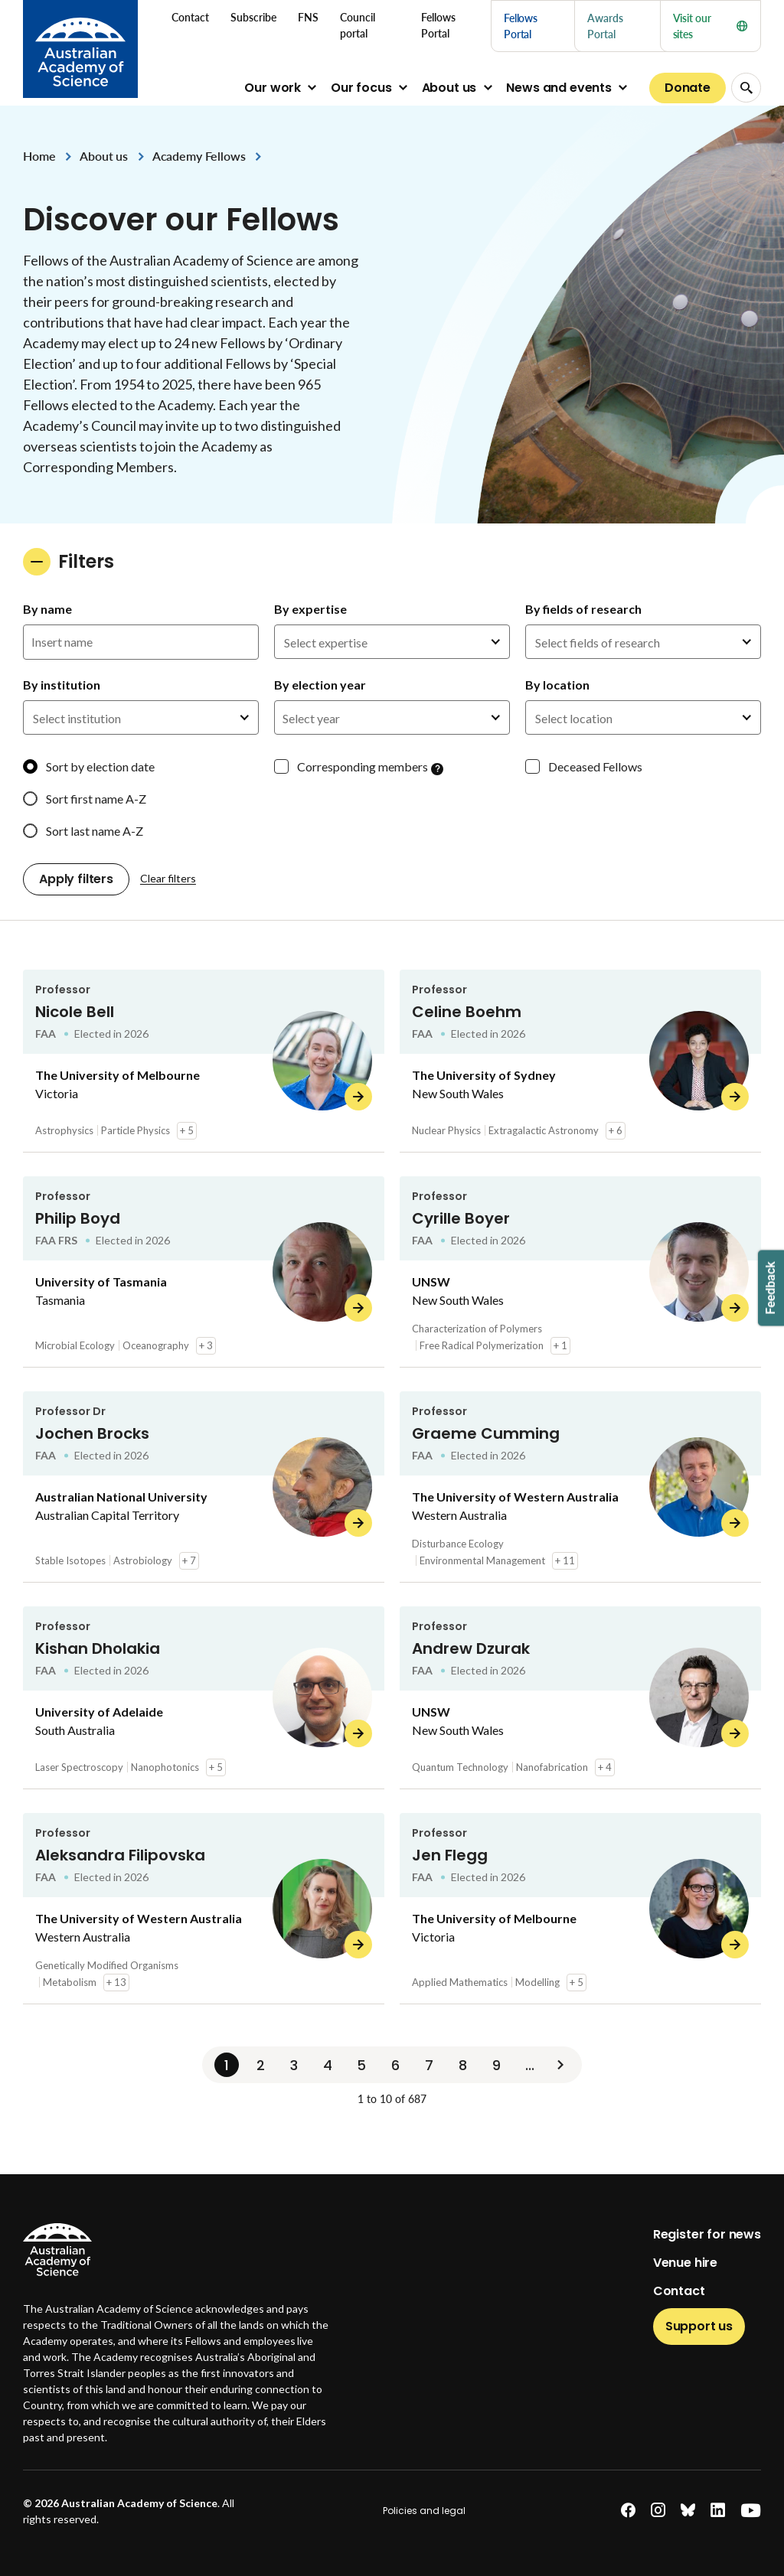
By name (47, 609)
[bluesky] (688, 2510)
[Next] (560, 2065)
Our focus (361, 87)
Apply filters (76, 879)
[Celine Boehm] (580, 1061)
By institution (61, 684)
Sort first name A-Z (96, 798)
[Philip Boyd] (203, 1272)
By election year (320, 684)
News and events (559, 87)
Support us (699, 2326)
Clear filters (168, 878)
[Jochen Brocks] (203, 1487)
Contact (679, 2291)
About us (449, 87)
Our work (272, 87)
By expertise (310, 609)
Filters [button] (68, 562)
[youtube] (750, 2510)
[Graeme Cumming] (580, 1487)
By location (557, 684)
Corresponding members (362, 766)
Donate (687, 87)
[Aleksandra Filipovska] (203, 1908)
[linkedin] (717, 2510)
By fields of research (583, 609)
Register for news (707, 2234)
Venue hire (685, 2262)
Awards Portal (604, 26)
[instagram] (658, 2510)
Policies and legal (424, 2510)
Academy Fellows (199, 155)
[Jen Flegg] (580, 1908)
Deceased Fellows (595, 766)
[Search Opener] (746, 88)
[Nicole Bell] (203, 1061)
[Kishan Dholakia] (203, 1697)
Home (39, 155)
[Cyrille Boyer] (580, 1272)
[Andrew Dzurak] (580, 1697)
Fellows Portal (520, 26)
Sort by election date (100, 766)
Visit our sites (710, 26)
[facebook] (628, 2510)
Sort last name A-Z (94, 830)
